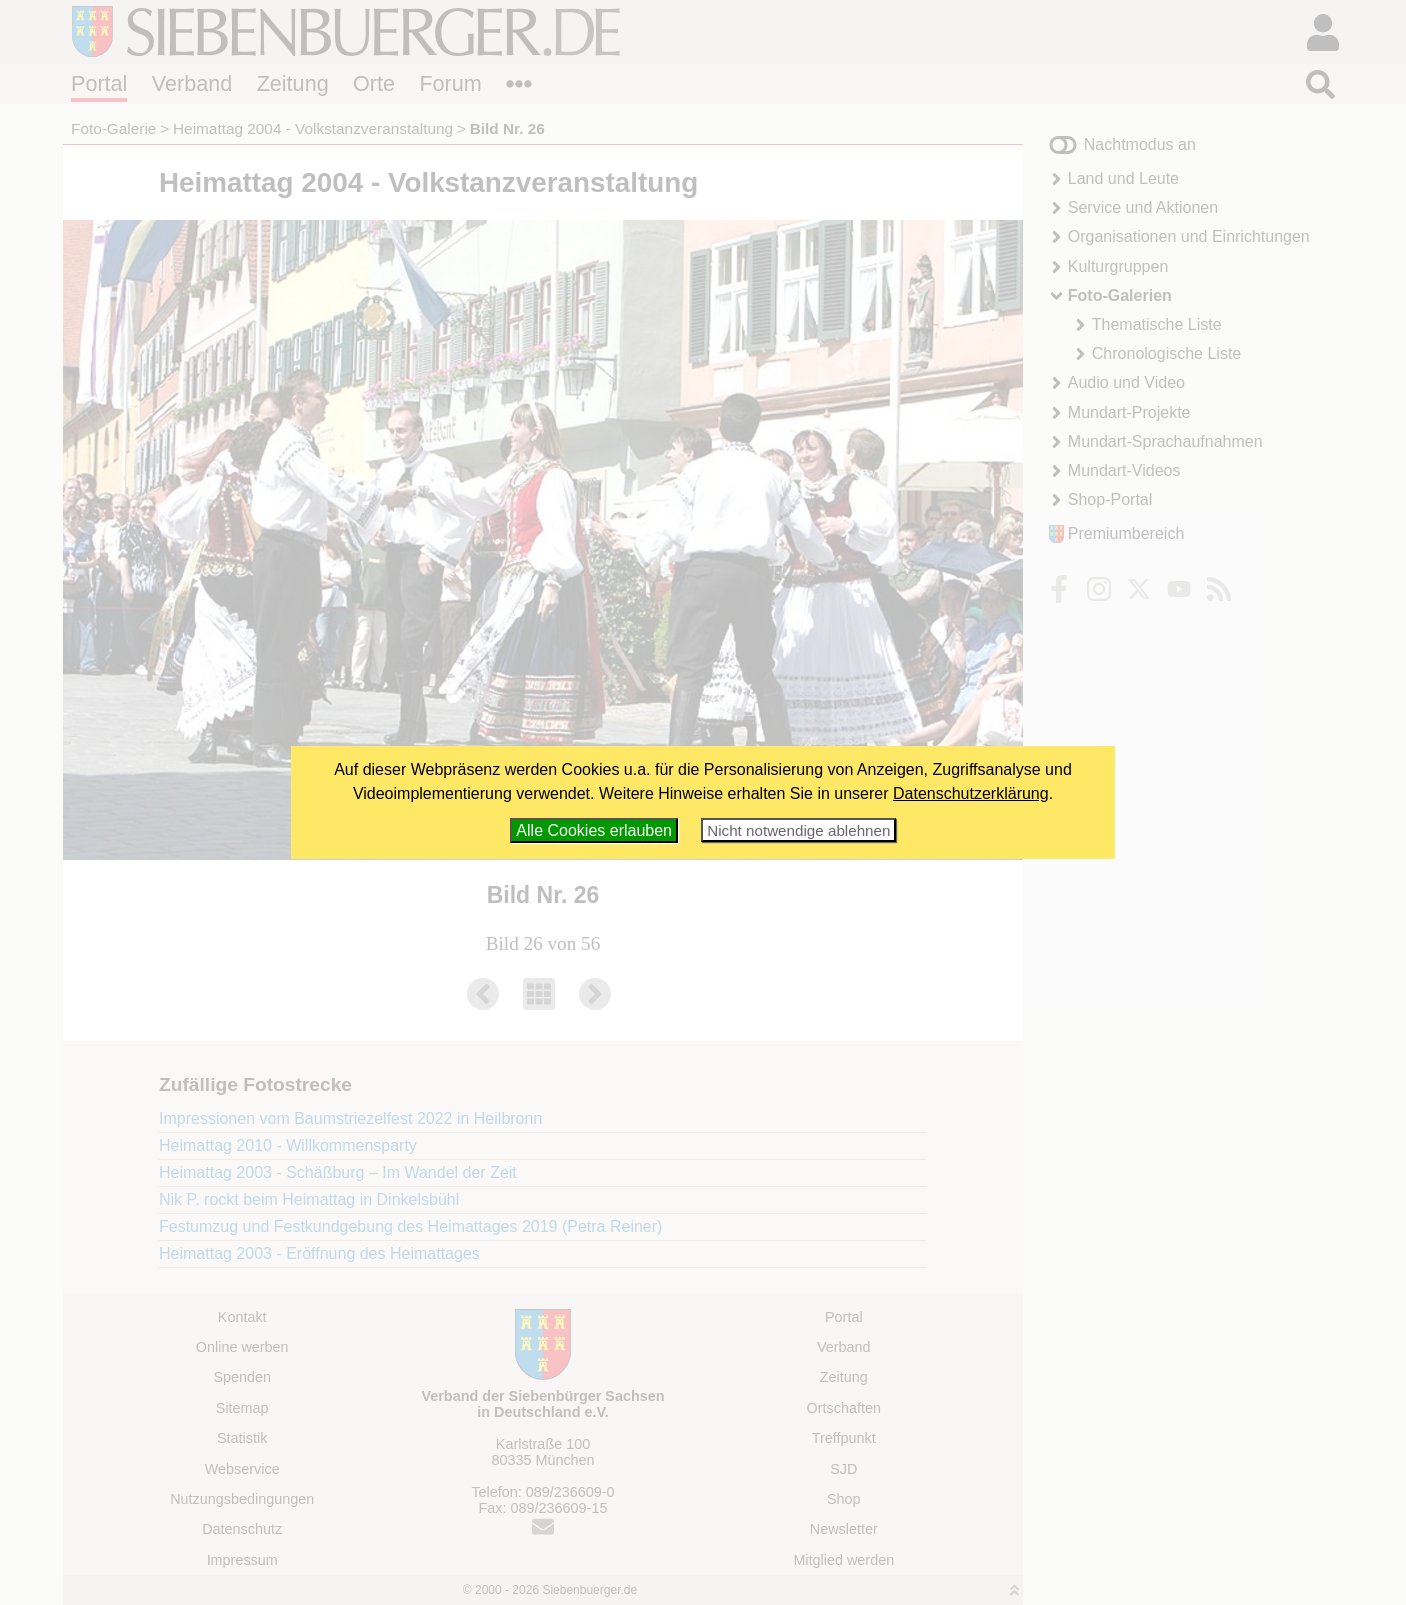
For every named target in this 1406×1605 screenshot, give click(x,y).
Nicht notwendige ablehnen (798, 830)
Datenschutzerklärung (971, 793)
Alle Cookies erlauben (594, 830)
